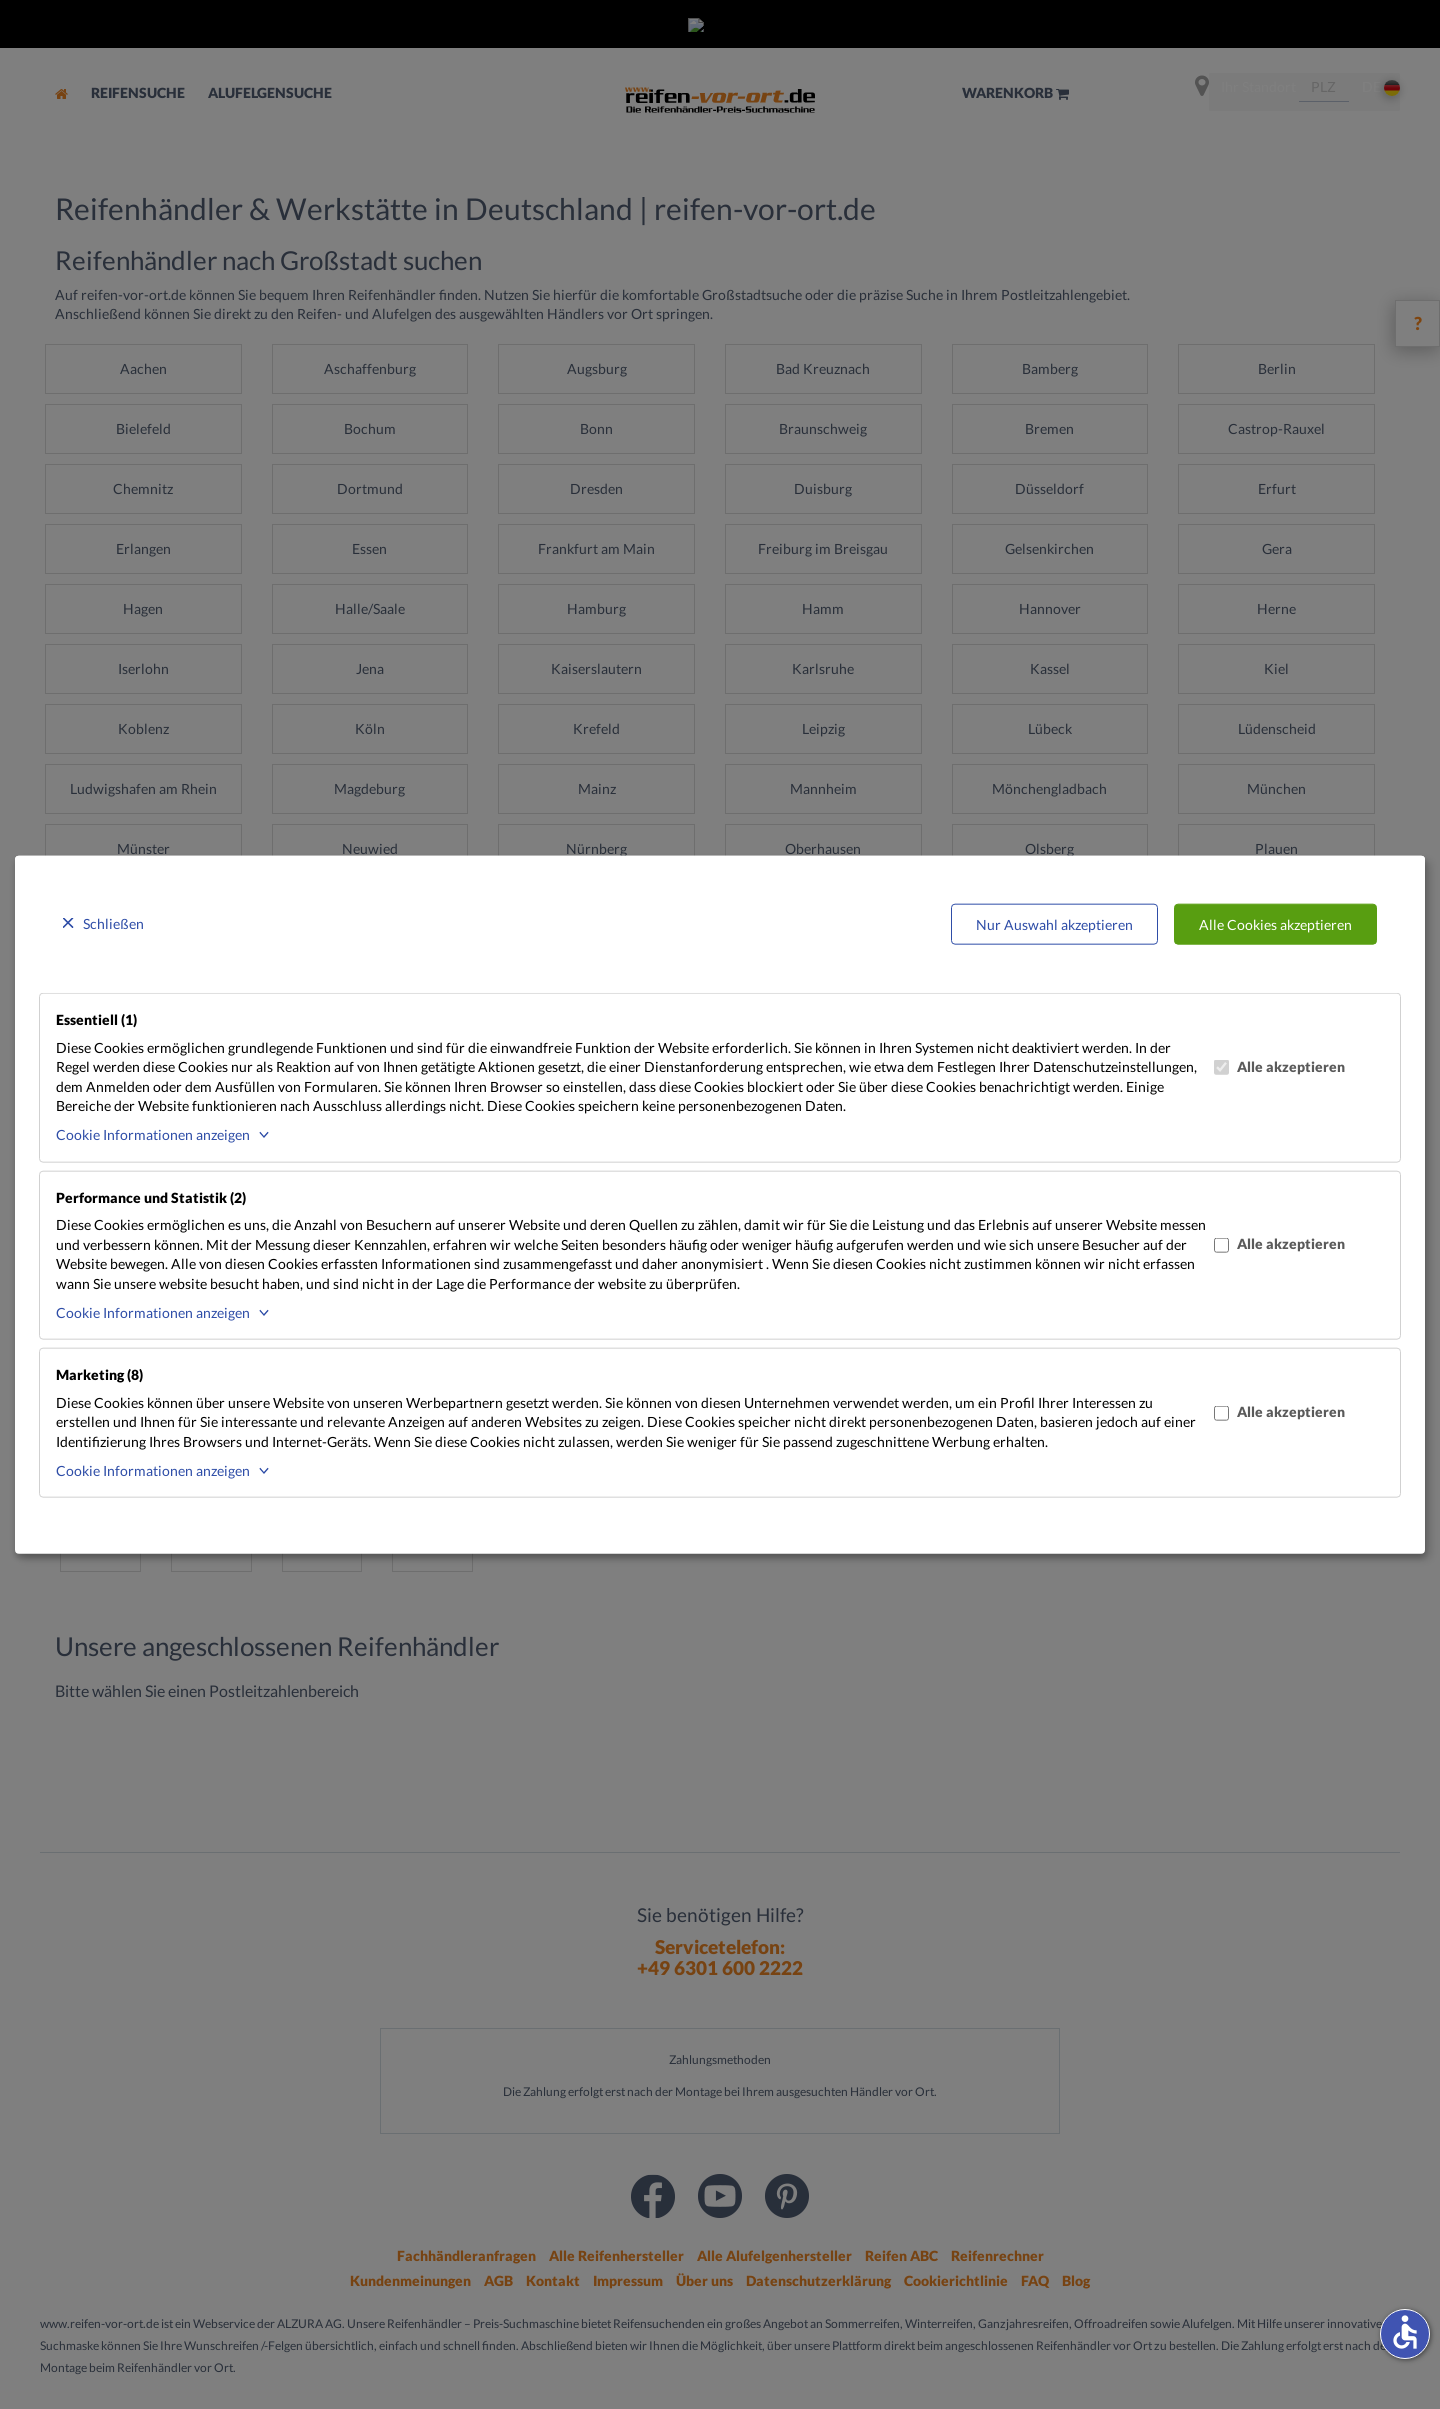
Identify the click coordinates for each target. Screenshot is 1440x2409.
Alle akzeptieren (1279, 1066)
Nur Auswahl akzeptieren (1054, 923)
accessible (1405, 2332)
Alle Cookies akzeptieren (1275, 923)
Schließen (113, 922)
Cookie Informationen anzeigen (153, 1134)
